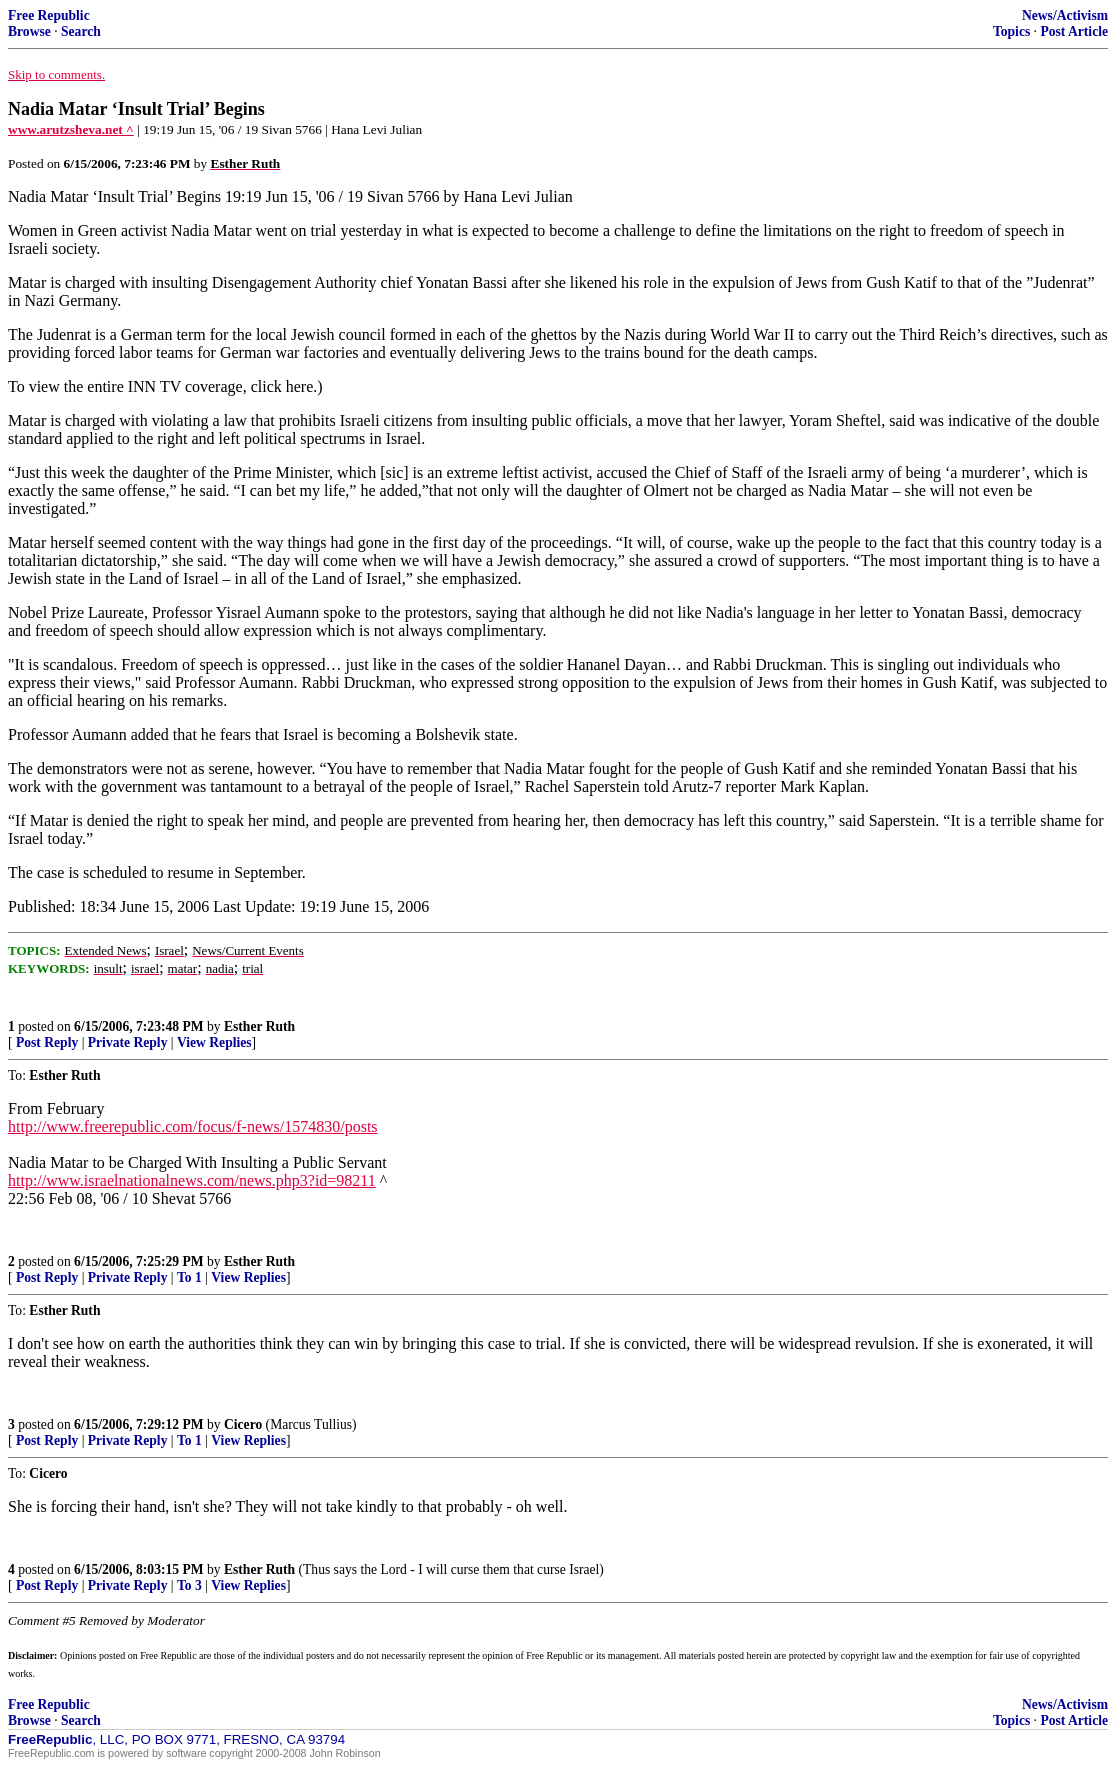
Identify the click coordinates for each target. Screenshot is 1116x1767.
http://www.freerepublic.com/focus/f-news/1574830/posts (193, 1126)
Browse (29, 31)
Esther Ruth (259, 1026)
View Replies (214, 1042)
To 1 (189, 1277)
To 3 (189, 1585)
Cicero (243, 1424)
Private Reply (128, 1042)
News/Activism (1065, 15)
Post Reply (47, 1042)
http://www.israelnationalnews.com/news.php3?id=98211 (192, 1180)
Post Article (1074, 31)
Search (81, 31)
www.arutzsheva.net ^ (71, 129)
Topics (1011, 31)
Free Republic (49, 15)
